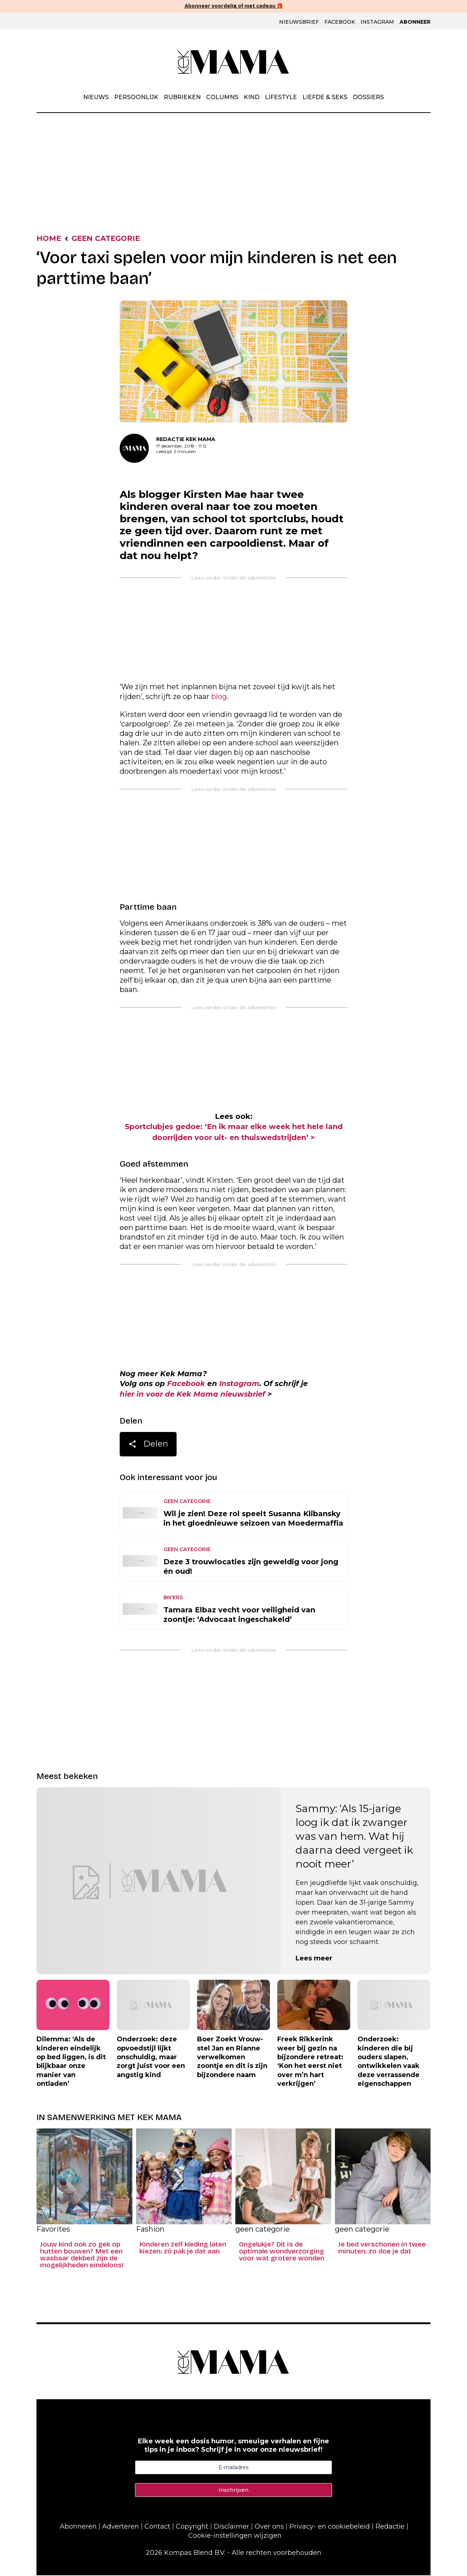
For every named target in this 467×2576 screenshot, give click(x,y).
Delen (148, 1446)
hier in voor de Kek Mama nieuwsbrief (194, 1395)
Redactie (390, 2527)
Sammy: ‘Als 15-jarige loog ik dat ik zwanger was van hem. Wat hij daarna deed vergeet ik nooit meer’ (354, 1836)
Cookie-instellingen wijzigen (235, 2536)
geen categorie (107, 238)
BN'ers (173, 1598)
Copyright (192, 2527)
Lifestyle (281, 97)
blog (219, 697)
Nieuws (96, 97)
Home (48, 238)
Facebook (339, 22)
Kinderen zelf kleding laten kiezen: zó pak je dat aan (182, 2248)
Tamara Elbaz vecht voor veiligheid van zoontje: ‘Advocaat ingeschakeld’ (239, 1615)
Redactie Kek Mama (185, 439)
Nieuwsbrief (299, 22)
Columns (222, 97)
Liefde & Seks (324, 97)
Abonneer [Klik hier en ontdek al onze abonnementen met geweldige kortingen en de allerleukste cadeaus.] (415, 22)
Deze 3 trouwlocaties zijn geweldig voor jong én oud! (250, 1567)
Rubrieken (182, 97)
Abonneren (78, 2527)
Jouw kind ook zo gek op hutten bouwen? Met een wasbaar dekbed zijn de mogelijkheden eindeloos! (82, 2255)
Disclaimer (231, 2527)
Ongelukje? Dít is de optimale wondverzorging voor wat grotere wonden (281, 2252)
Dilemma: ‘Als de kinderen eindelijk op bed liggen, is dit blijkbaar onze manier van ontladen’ (71, 2062)
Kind (251, 97)
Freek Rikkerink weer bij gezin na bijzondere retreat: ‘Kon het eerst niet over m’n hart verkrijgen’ (310, 2062)
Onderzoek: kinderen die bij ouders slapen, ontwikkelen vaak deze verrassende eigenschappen (389, 2062)
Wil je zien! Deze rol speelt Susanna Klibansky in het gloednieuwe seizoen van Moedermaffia (253, 1519)
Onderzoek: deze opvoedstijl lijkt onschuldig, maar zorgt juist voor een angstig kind (151, 2058)
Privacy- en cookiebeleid (329, 2527)
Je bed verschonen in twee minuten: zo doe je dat (382, 2248)
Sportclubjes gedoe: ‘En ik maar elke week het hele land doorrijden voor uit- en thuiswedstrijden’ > (234, 1132)
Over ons (269, 2527)
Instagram (377, 22)
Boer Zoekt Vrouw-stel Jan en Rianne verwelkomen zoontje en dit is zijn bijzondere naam (232, 2058)
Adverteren (120, 2527)
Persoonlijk (136, 97)
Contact (157, 2527)
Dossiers (368, 97)
